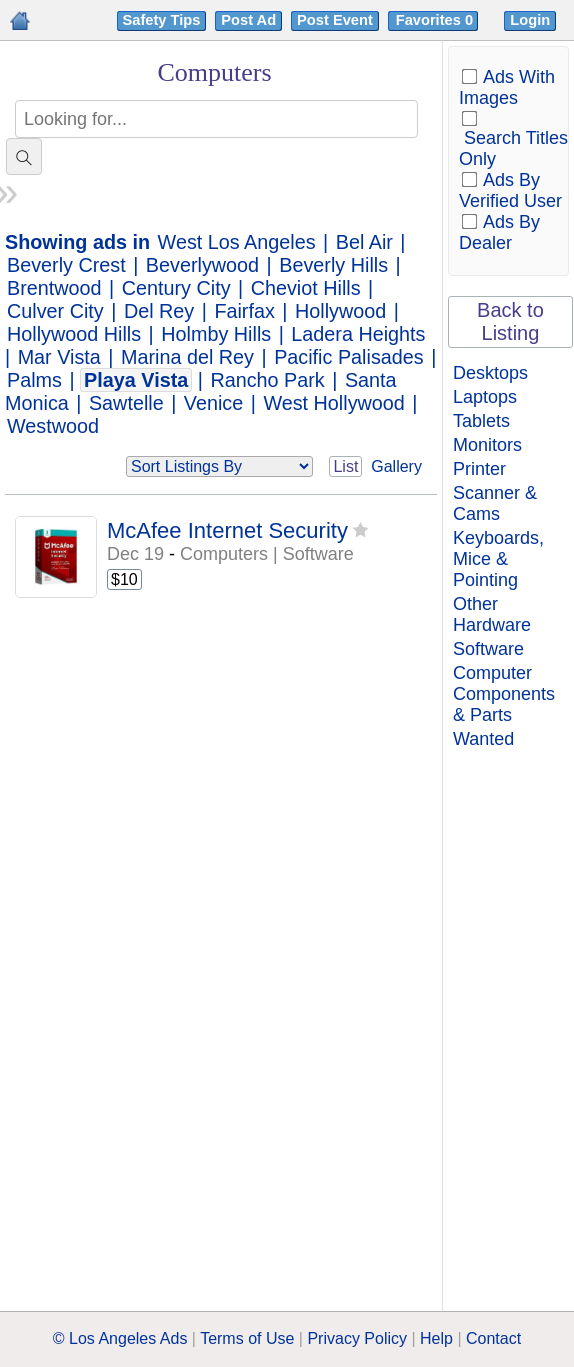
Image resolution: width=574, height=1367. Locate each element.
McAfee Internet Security (227, 530)
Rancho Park (267, 380)
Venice (213, 403)
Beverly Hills (333, 265)
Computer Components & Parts (504, 694)
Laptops (485, 397)
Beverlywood (202, 265)
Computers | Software (267, 554)
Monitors (487, 445)
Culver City (55, 311)
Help (436, 1338)
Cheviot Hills (306, 288)
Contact (493, 1338)
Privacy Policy (357, 1338)
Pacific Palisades (349, 357)
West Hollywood (333, 403)
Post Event (335, 20)
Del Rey (159, 311)
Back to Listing (510, 321)
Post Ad (248, 20)
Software (488, 649)
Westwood (53, 426)
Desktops (490, 373)
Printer (479, 469)
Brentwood (54, 288)
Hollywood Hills (74, 334)
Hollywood (340, 311)
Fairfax (244, 311)
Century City (176, 288)
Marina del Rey (187, 357)
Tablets (481, 421)
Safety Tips (162, 20)
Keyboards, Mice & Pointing (498, 559)
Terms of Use (247, 1338)
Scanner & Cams (495, 503)
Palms (34, 380)
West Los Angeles (237, 242)
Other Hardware (492, 614)
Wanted (483, 739)
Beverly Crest (66, 265)
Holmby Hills (216, 334)
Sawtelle (126, 403)
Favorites (436, 20)
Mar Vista (59, 357)
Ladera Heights (358, 334)
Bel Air (364, 242)
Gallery (396, 466)
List (345, 466)
